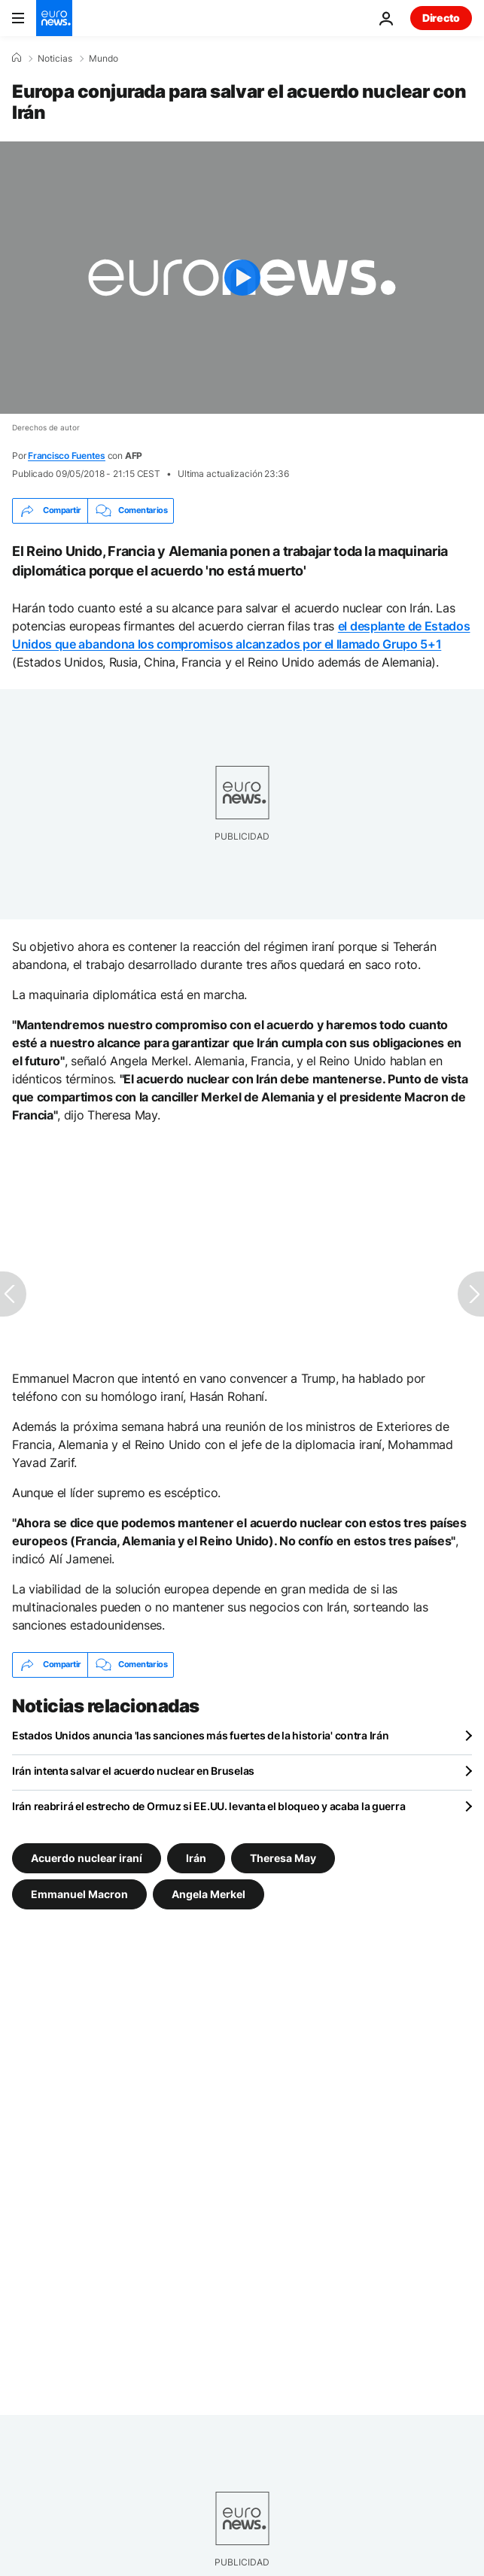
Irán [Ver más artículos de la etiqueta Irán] (196, 1857)
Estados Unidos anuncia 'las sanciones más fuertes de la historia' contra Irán (200, 1735)
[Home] (16, 58)
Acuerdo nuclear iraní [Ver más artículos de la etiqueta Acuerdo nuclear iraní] (86, 1857)
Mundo (103, 58)
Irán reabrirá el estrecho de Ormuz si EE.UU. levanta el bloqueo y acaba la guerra (208, 1806)
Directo (441, 17)
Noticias (55, 58)
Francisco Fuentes (66, 455)
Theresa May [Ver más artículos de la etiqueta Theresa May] (283, 1857)
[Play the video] (242, 277)
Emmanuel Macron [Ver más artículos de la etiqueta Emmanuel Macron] (79, 1893)
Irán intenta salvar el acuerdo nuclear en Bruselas (133, 1770)
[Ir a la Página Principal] (54, 18)
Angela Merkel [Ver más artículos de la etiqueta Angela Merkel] (208, 1893)
